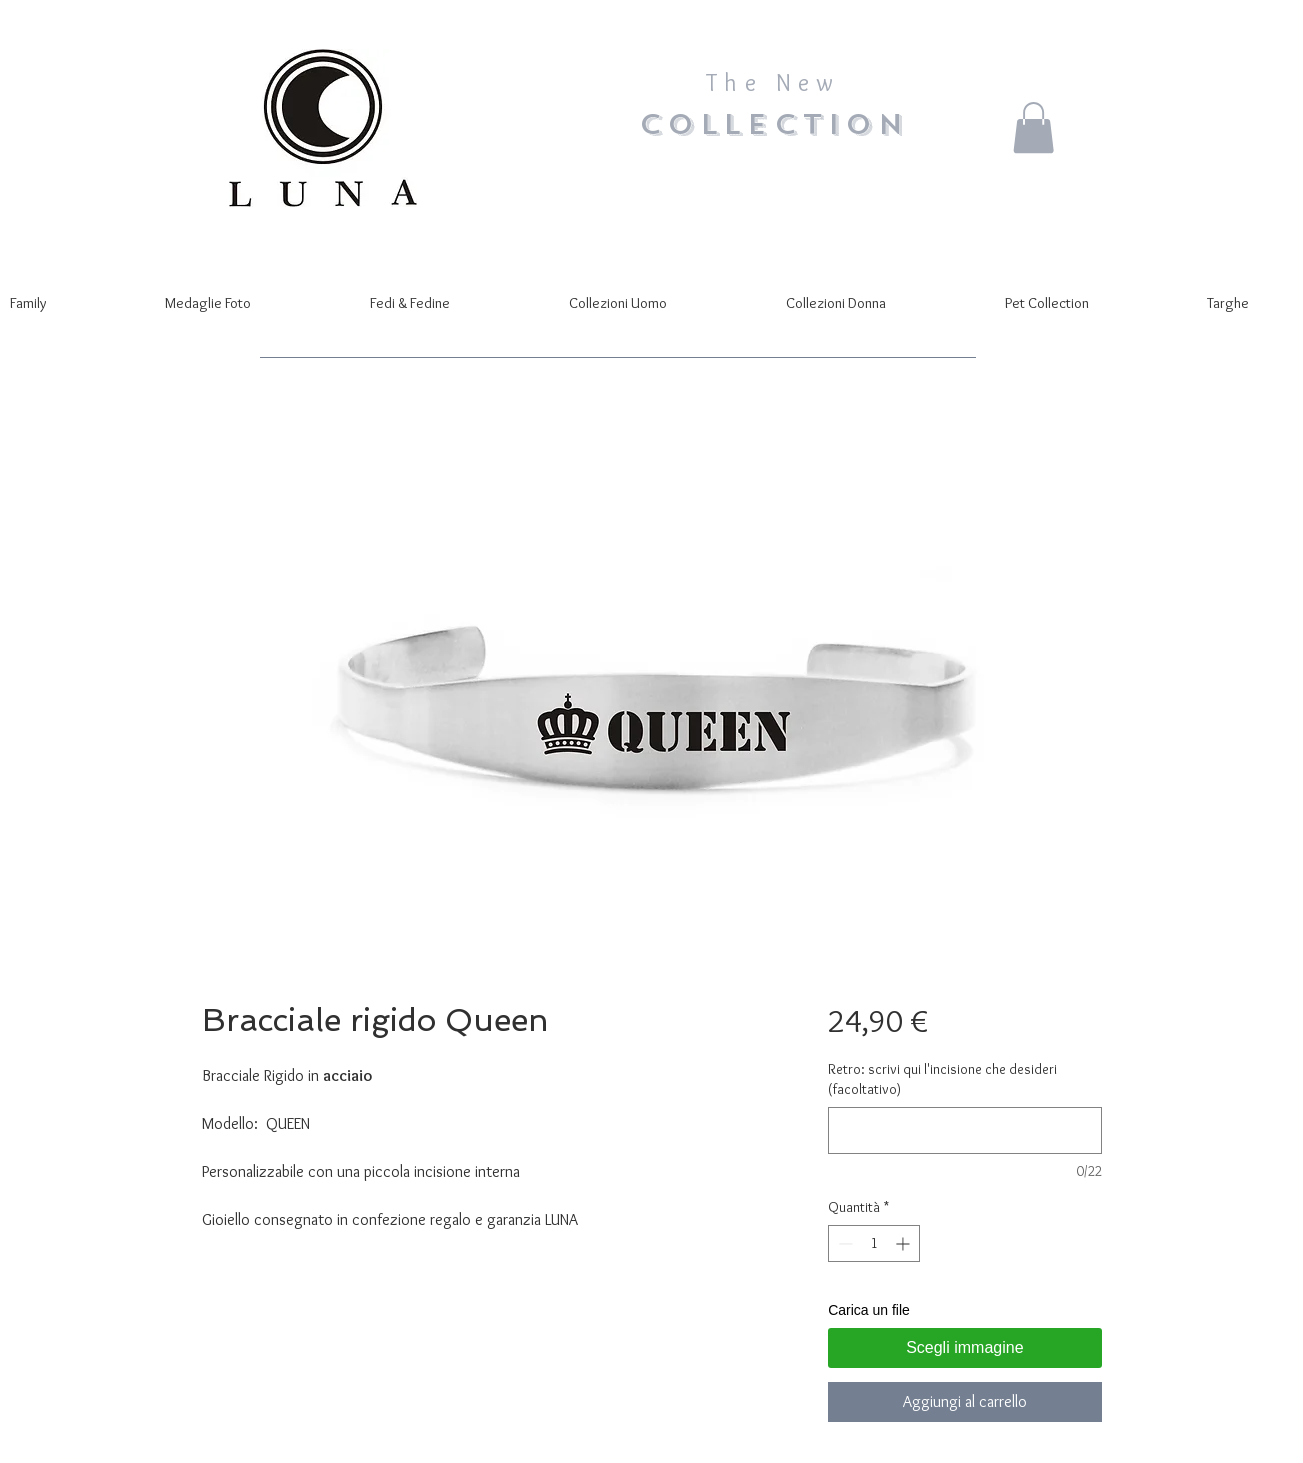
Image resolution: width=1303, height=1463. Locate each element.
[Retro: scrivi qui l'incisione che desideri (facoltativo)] (964, 1130)
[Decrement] (843, 1243)
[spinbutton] (874, 1243)
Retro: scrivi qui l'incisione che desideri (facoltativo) (942, 1079)
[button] (1033, 127)
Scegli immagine (964, 1347)
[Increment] (904, 1243)
